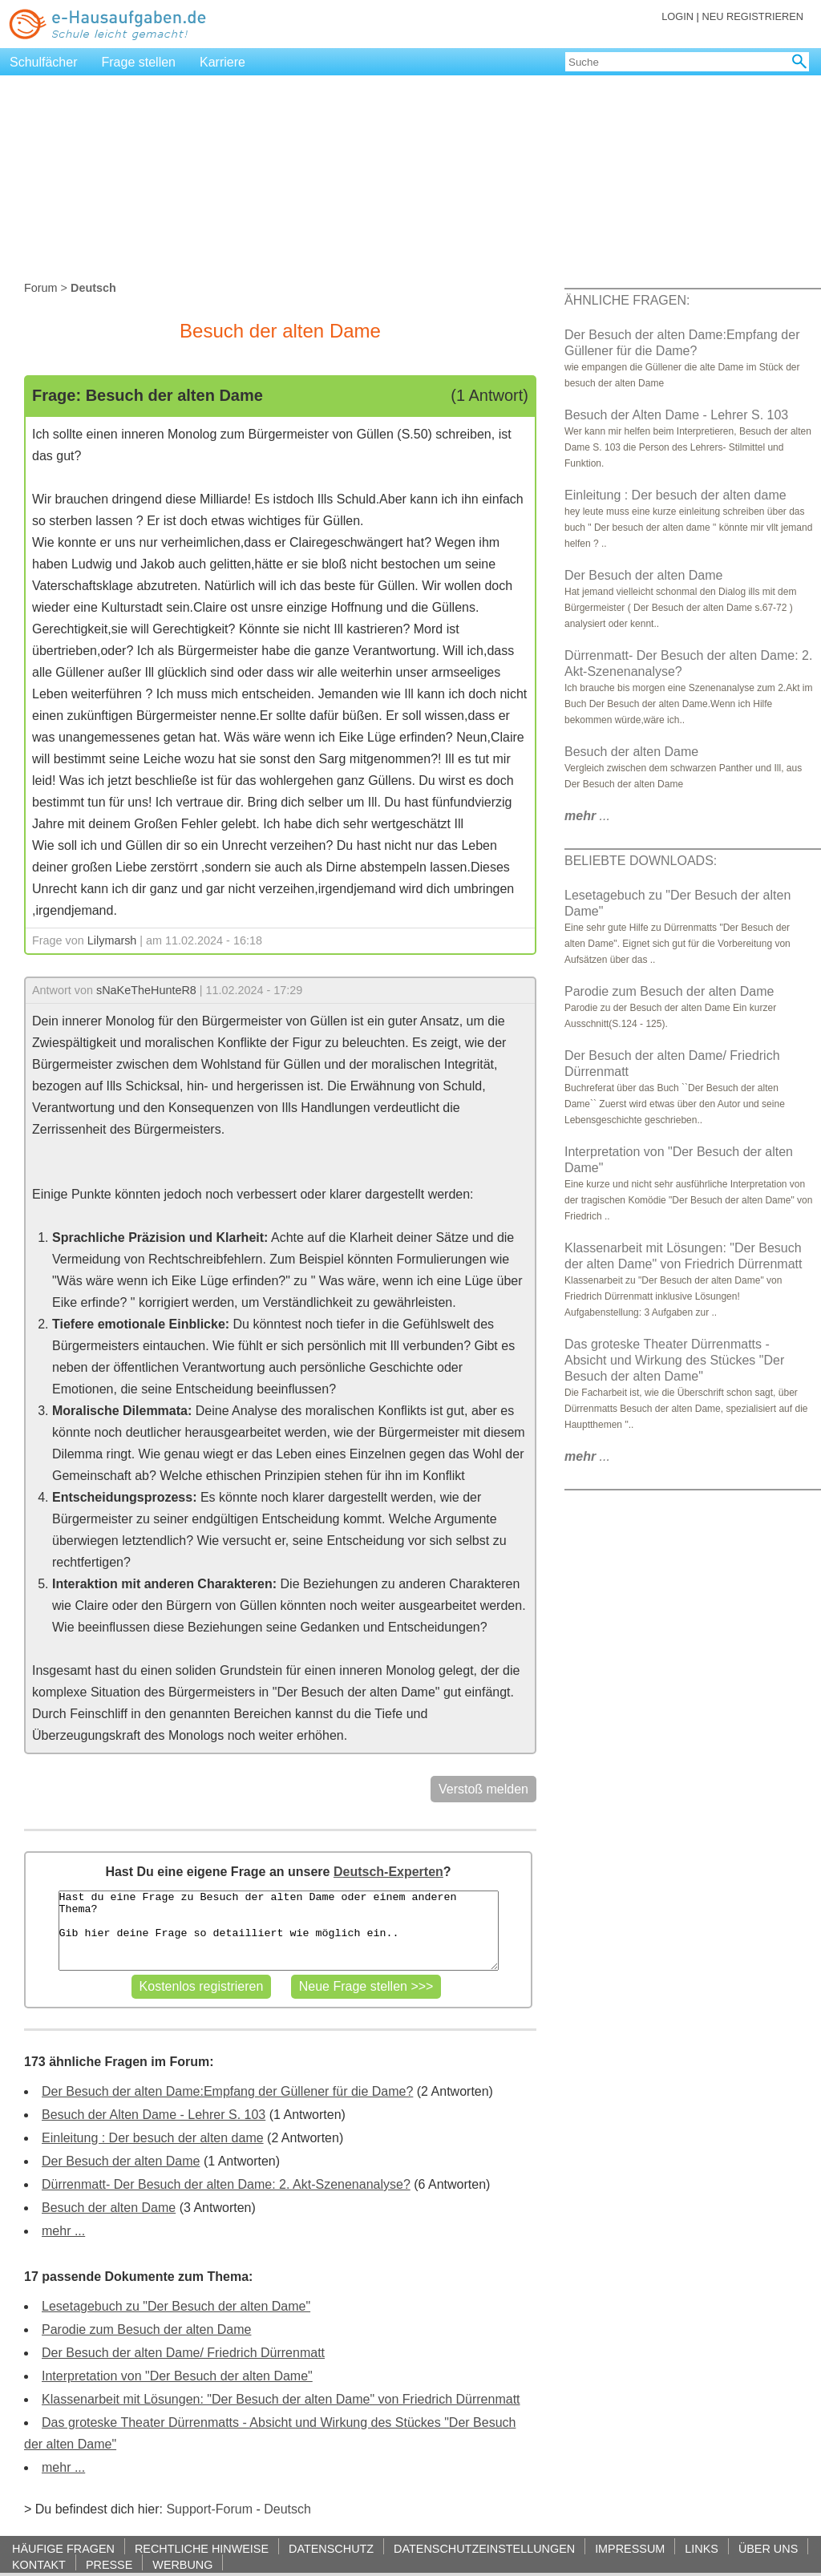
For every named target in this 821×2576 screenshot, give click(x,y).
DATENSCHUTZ (331, 2548)
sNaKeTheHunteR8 (146, 990)
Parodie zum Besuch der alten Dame (146, 2329)
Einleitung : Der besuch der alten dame (153, 2138)
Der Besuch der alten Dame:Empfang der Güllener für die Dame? (227, 2091)
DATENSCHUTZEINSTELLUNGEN (484, 2548)
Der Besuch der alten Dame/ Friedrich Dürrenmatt (183, 2353)
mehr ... (63, 2231)
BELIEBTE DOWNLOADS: (640, 860)
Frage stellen (139, 62)
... (587, 816)
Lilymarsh (112, 940)
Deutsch (287, 2509)
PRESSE (109, 2564)
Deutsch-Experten (388, 1871)
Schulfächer (44, 62)
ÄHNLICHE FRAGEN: (627, 300)
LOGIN (677, 16)
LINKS (701, 2548)
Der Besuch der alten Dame (121, 2161)
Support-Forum (209, 2509)
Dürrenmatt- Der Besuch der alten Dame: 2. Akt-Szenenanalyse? (226, 2184)
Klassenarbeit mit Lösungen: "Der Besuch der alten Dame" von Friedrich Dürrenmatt (281, 2399)
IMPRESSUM (630, 2548)
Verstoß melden (483, 1789)
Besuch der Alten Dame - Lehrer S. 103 (153, 2114)
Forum (41, 287)
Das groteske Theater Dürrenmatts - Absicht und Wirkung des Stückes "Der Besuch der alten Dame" (674, 1360)
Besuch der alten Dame (109, 2207)
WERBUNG (182, 2564)
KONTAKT (39, 2564)
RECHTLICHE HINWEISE (202, 2548)
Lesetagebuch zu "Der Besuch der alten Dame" (176, 2306)
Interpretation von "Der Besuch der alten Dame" (177, 2376)
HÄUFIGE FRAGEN (63, 2548)
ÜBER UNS (768, 2548)
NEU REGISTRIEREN (752, 16)
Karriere (222, 62)
